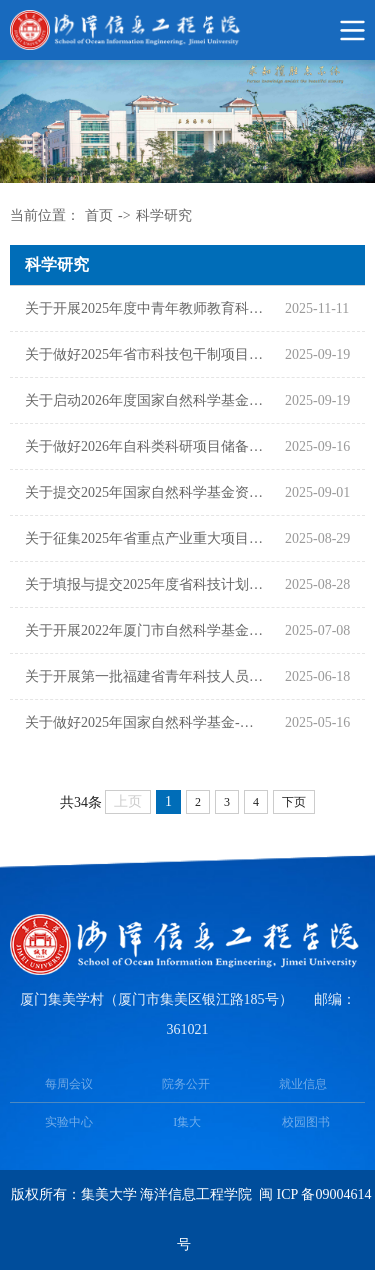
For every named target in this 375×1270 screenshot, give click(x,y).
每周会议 (69, 1084)
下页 (294, 802)
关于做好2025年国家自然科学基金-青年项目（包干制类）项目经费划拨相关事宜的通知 (145, 722)
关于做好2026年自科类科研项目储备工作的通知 (145, 446)
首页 (99, 215)
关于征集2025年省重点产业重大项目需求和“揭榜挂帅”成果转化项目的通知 (145, 538)
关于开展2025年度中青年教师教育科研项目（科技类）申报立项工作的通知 (145, 308)
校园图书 (306, 1122)
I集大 (187, 1122)
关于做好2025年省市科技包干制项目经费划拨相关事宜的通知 (145, 354)
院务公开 (186, 1084)
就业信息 (303, 1084)
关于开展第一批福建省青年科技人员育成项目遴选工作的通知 (145, 676)
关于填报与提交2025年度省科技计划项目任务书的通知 (145, 584)
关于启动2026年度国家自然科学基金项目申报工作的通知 (145, 400)
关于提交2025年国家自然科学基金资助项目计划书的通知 (145, 492)
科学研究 (164, 215)
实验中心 (69, 1122)
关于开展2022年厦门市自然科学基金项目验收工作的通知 (145, 630)
